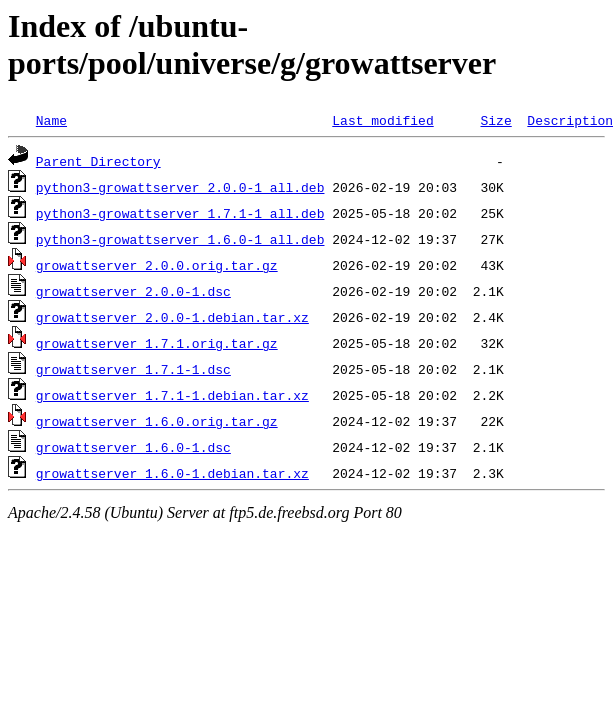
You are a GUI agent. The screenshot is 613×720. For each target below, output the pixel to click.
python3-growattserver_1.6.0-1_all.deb (180, 239)
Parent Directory (98, 161)
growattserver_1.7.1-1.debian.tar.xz (172, 395)
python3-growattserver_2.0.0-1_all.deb (180, 187)
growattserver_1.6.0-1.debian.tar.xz (172, 473)
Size (495, 120)
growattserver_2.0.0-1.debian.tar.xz (172, 317)
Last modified (382, 120)
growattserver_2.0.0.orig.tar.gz (157, 265)
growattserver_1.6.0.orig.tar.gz (157, 421)
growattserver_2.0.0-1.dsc (133, 291)
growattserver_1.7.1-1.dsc (133, 369)
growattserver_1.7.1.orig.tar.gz (157, 343)
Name (51, 120)
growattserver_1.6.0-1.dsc (133, 447)
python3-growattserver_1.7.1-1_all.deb (180, 213)
